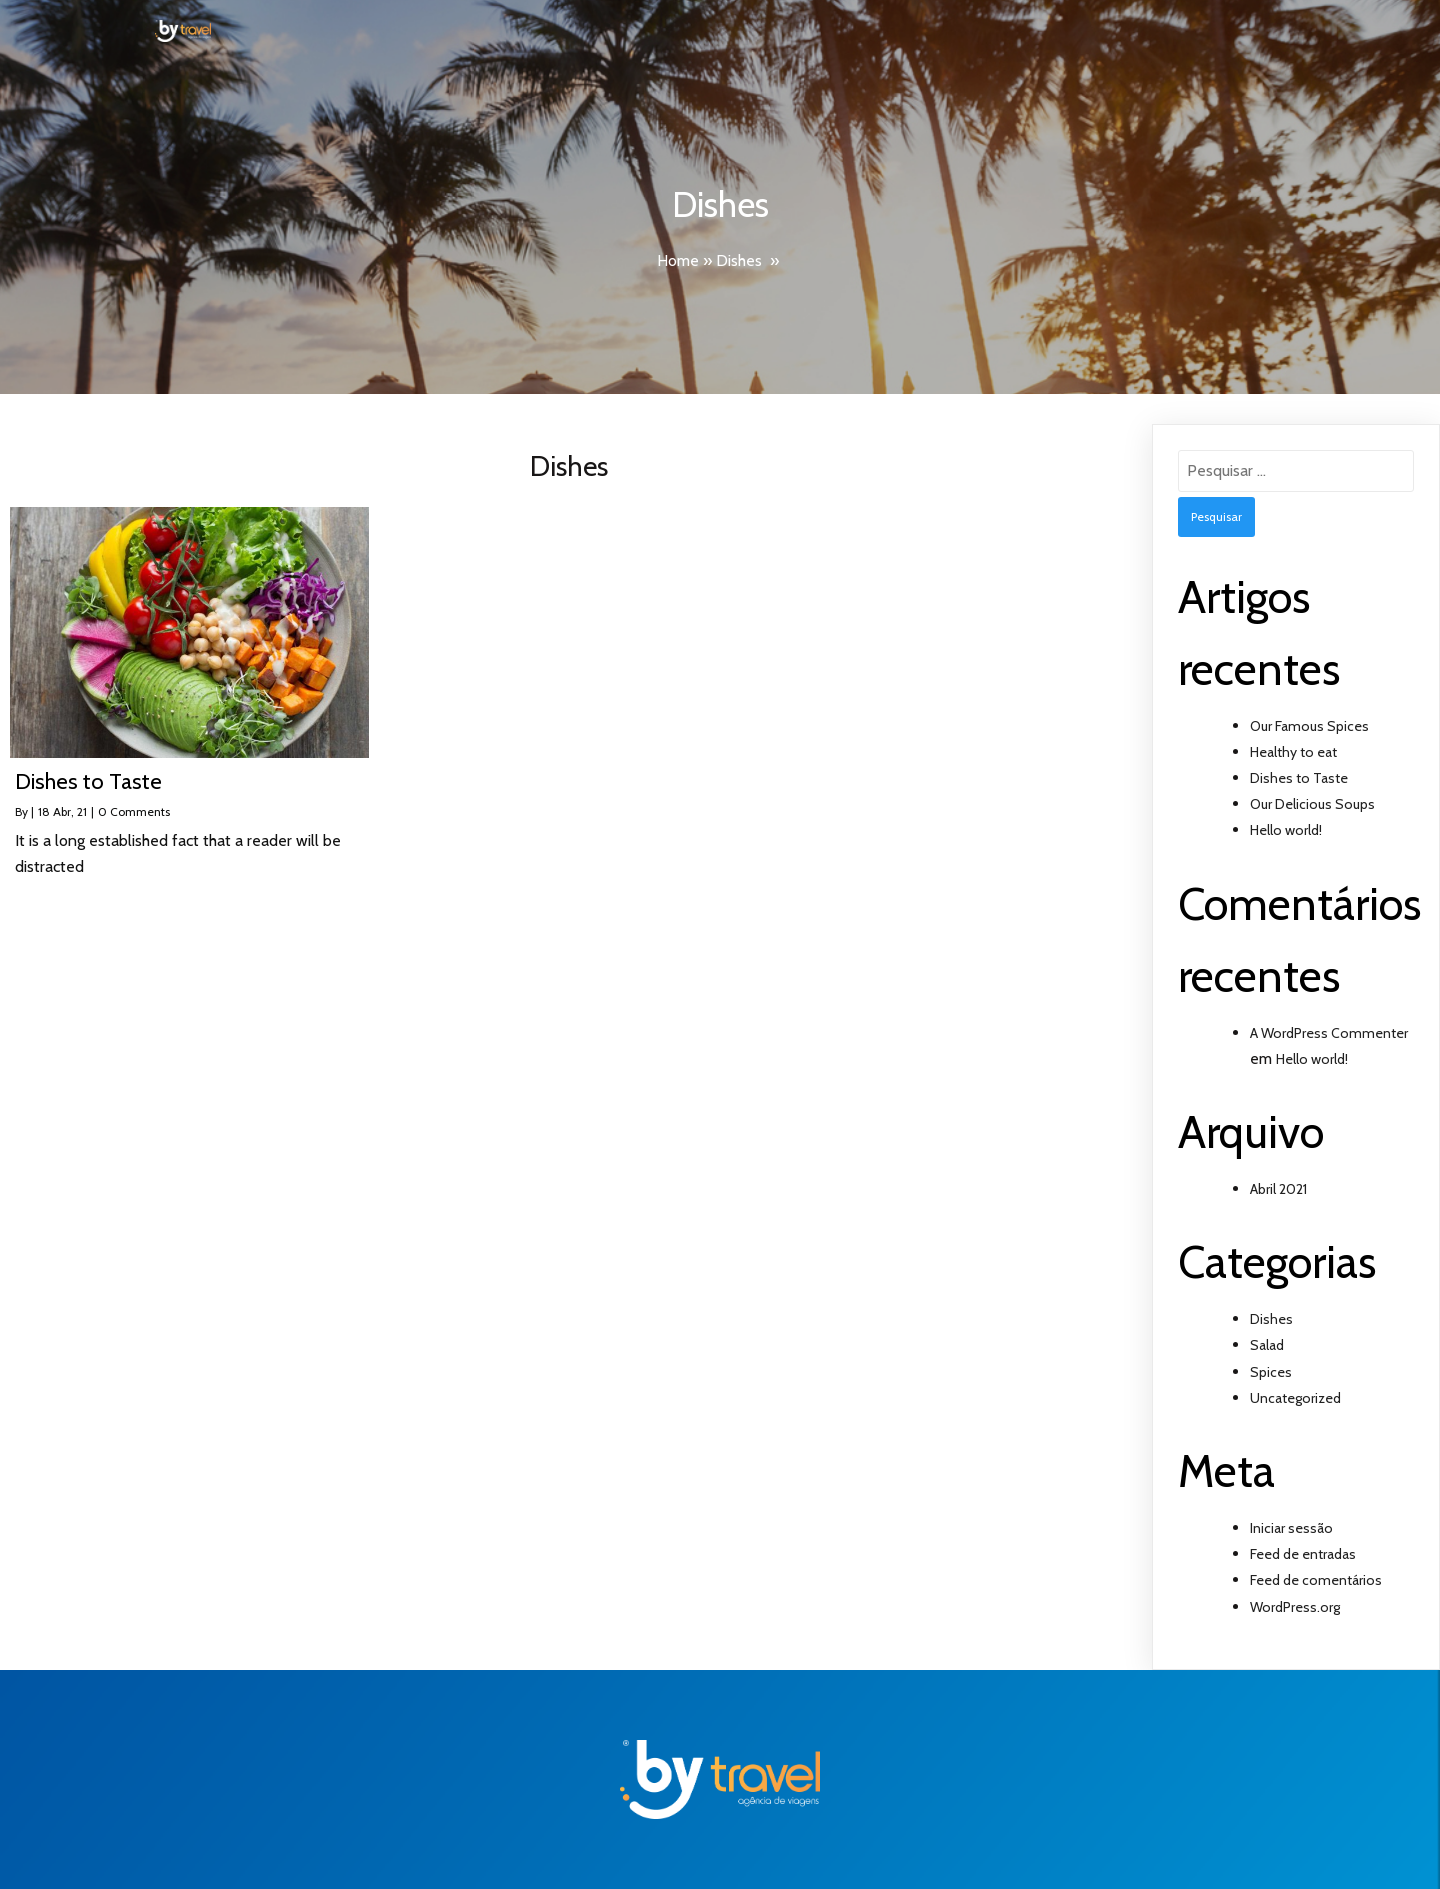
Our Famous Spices (1309, 726)
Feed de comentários (1316, 1580)
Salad (1267, 1345)
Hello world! (1286, 830)
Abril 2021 (1278, 1189)
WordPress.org (1295, 1607)
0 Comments (134, 811)
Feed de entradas (1303, 1554)
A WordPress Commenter (1329, 1033)
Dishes (739, 260)
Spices (1271, 1372)
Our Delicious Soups (1312, 804)
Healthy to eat (1293, 752)
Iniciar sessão (1291, 1528)
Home (678, 260)
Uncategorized (1295, 1398)
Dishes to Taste (1299, 778)
